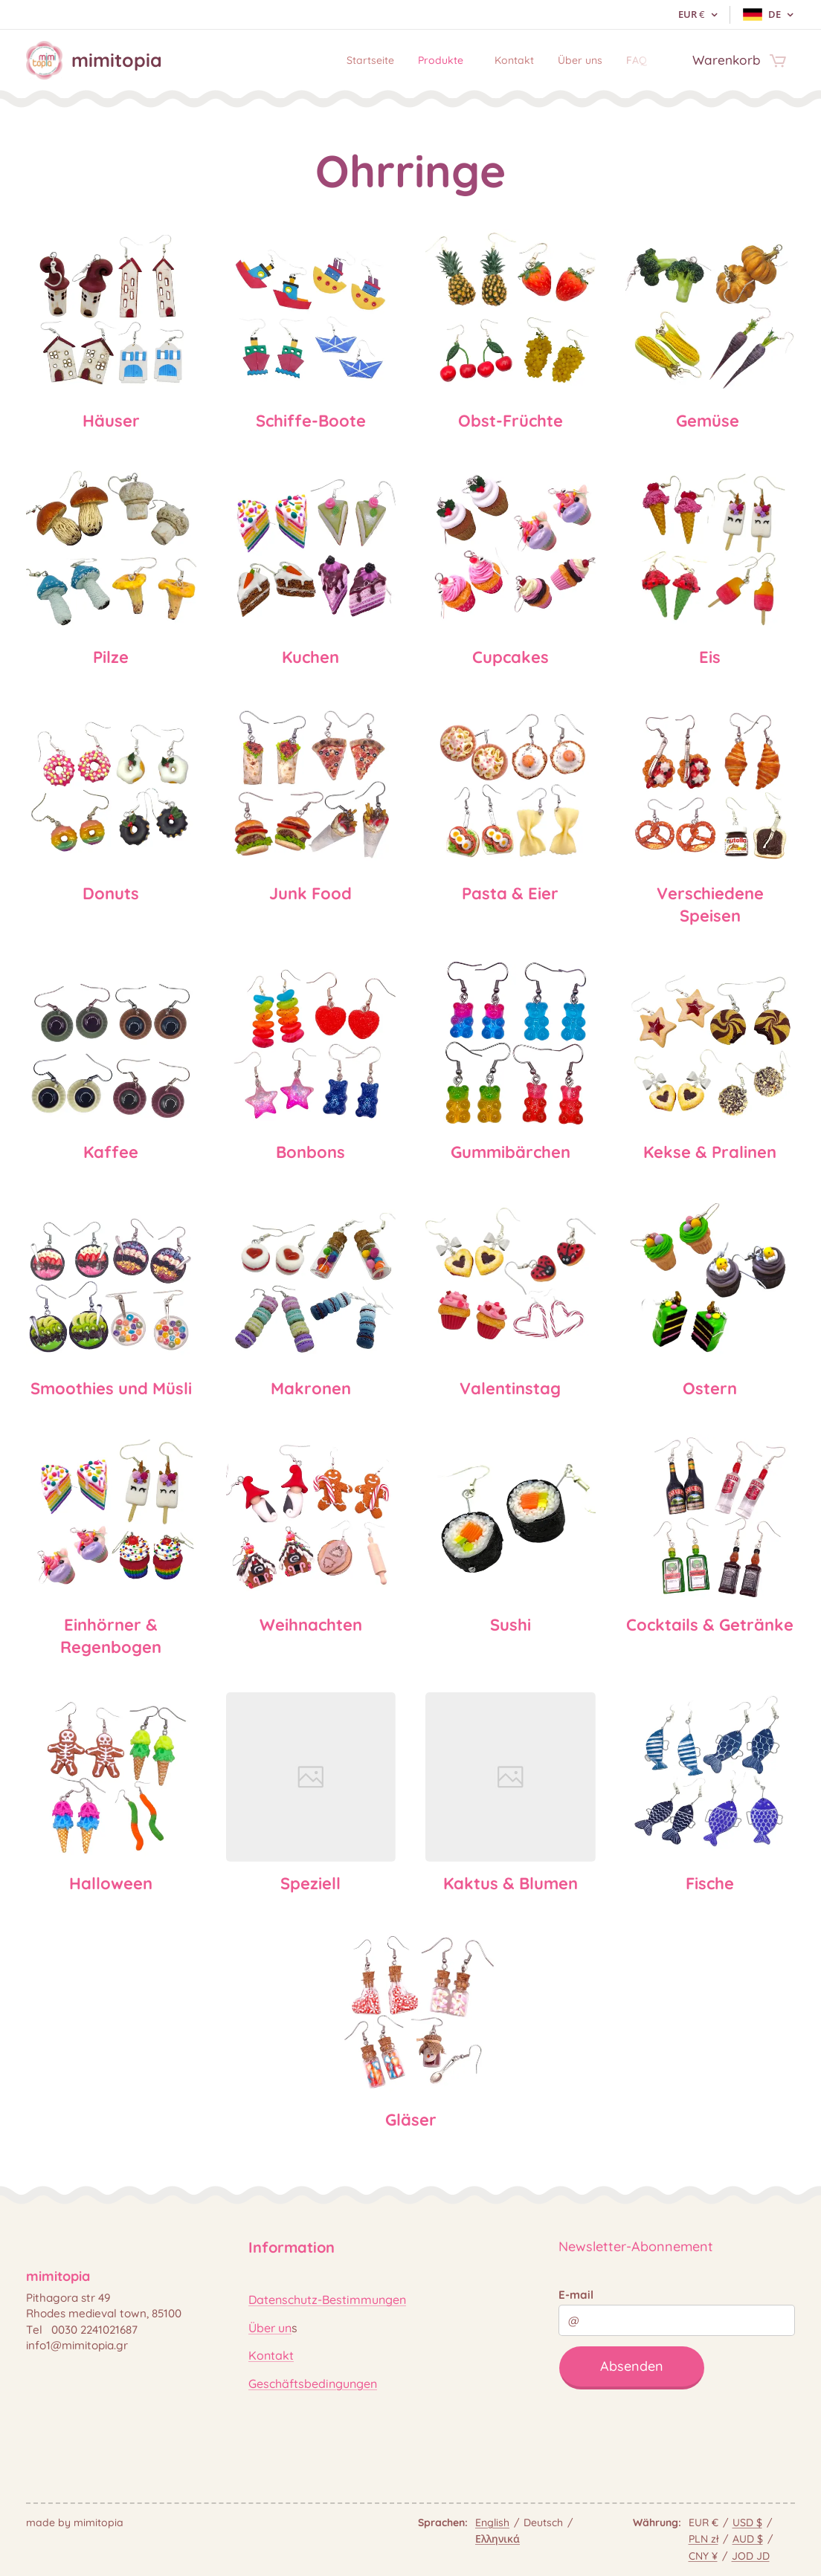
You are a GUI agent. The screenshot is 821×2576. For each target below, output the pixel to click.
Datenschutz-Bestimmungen (327, 2299)
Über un (270, 2327)
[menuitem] (336, 60)
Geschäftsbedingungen (312, 2382)
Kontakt (271, 2355)
